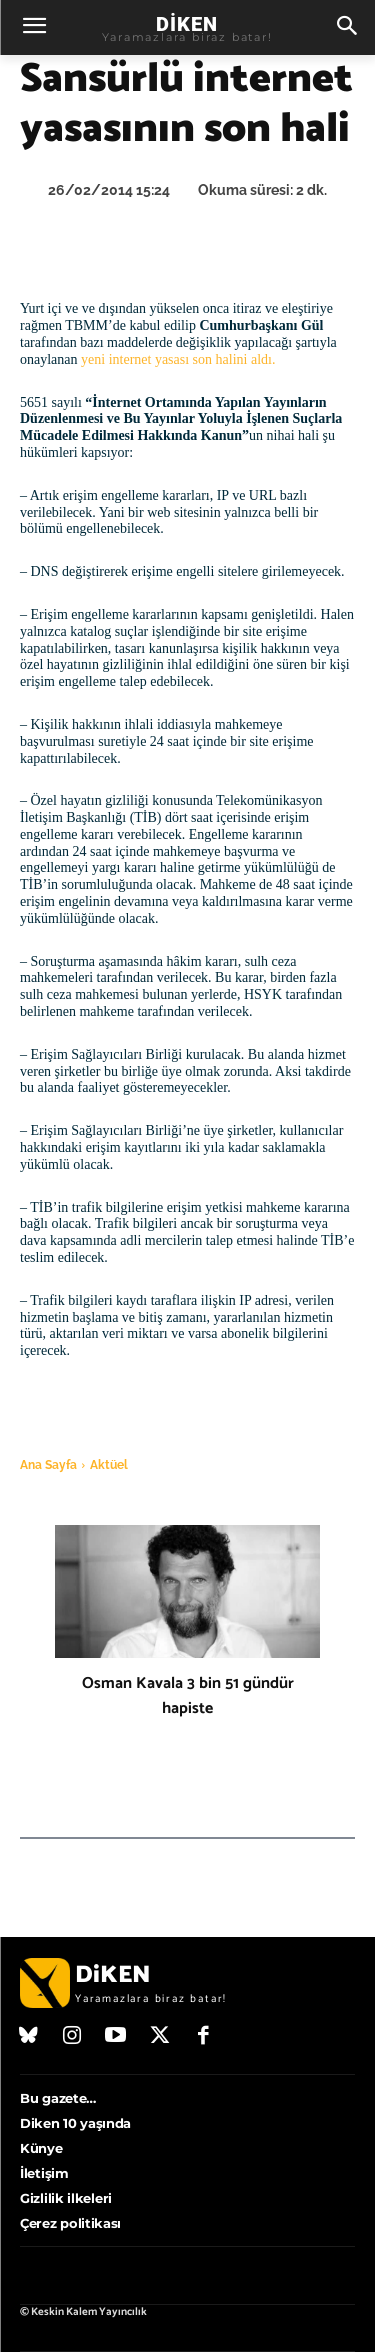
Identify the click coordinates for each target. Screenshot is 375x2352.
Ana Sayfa (48, 1465)
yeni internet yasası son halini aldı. (178, 359)
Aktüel (109, 1465)
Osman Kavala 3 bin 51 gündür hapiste (188, 1696)
